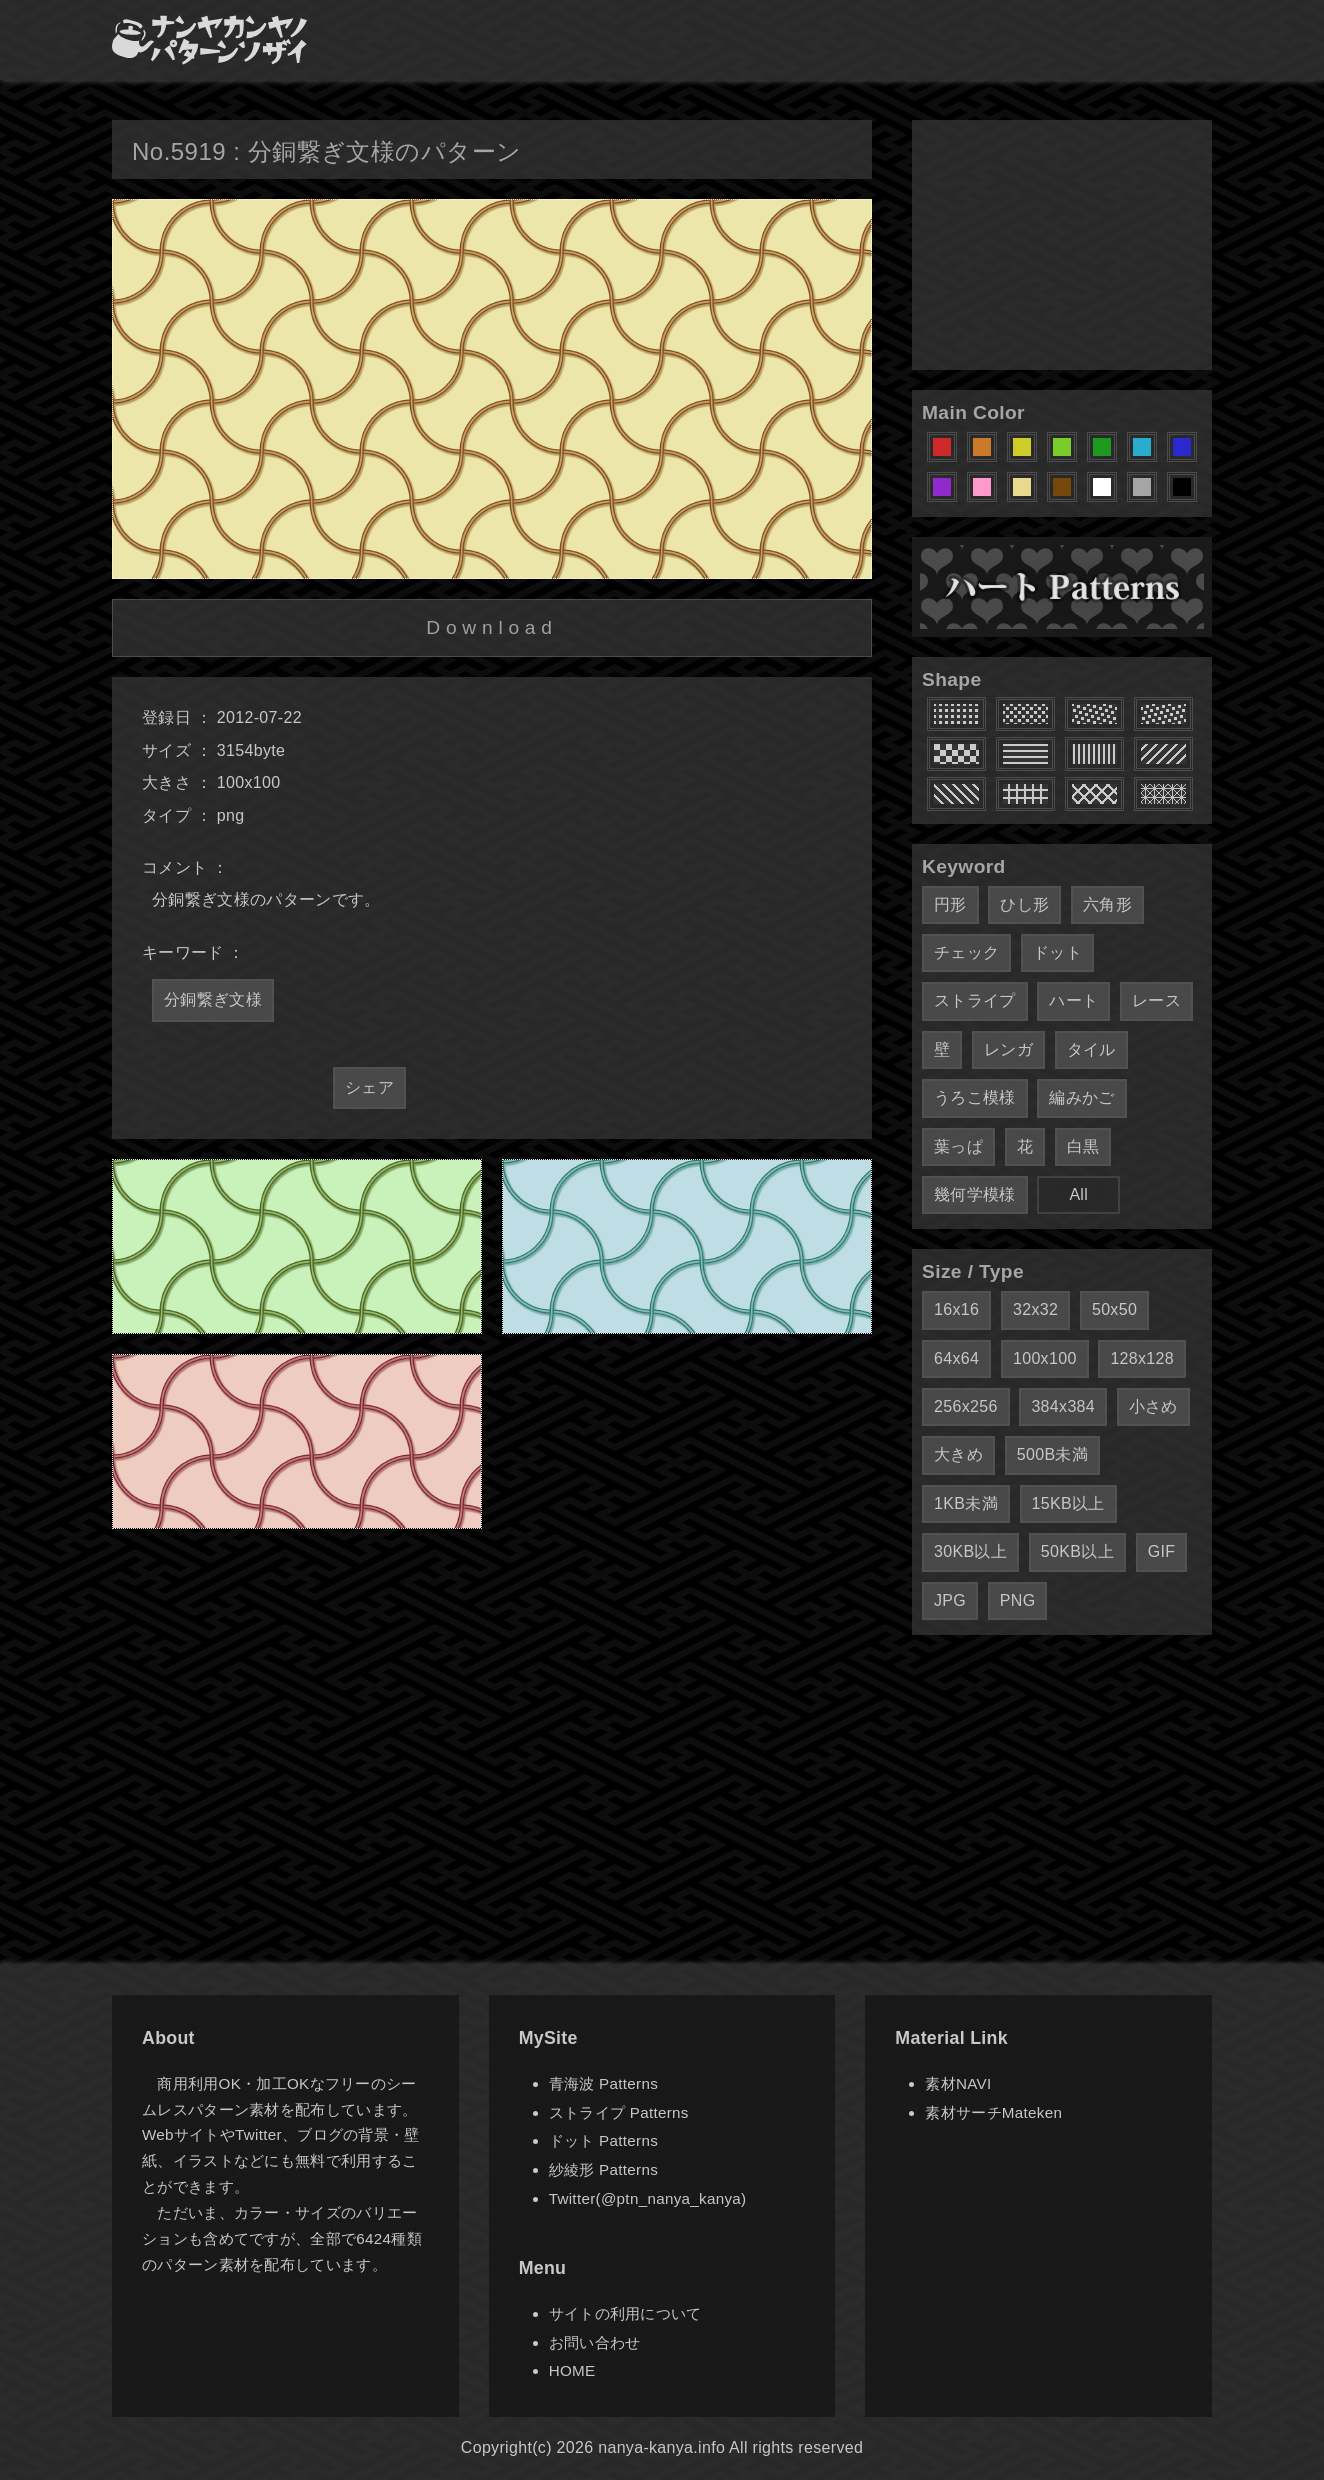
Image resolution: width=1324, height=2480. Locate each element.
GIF (1162, 1551)
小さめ (1153, 1406)
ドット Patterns (603, 2140)
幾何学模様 (975, 1194)
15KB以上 (1068, 1503)
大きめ (958, 1454)
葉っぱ (958, 1146)
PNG (1018, 1600)
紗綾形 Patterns (603, 2169)
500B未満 (1052, 1454)
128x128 (1142, 1358)
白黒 (1083, 1146)
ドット (1057, 952)
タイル (1091, 1049)
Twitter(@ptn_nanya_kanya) (648, 2198)
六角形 (1107, 904)
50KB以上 (1077, 1551)
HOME (572, 2370)
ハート (1073, 1000)
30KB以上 (970, 1551)
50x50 (1114, 1309)
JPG (950, 1600)
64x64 (956, 1358)
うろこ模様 (975, 1097)
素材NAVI (958, 2083)
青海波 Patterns (603, 2083)
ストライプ (975, 1000)
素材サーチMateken (993, 2112)
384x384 (1063, 1406)
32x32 (1035, 1309)
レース (1156, 1000)
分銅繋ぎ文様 (213, 999)
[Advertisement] (1062, 245)
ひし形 (1024, 904)
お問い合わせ (595, 2342)
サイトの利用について (625, 2313)
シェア (369, 1087)
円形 (950, 904)
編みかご (1081, 1097)
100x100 (1045, 1358)
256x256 (966, 1406)
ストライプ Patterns (619, 2112)
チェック (966, 952)
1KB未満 (966, 1503)
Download (491, 627)
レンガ (1008, 1049)
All (1078, 1194)
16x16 (956, 1309)
